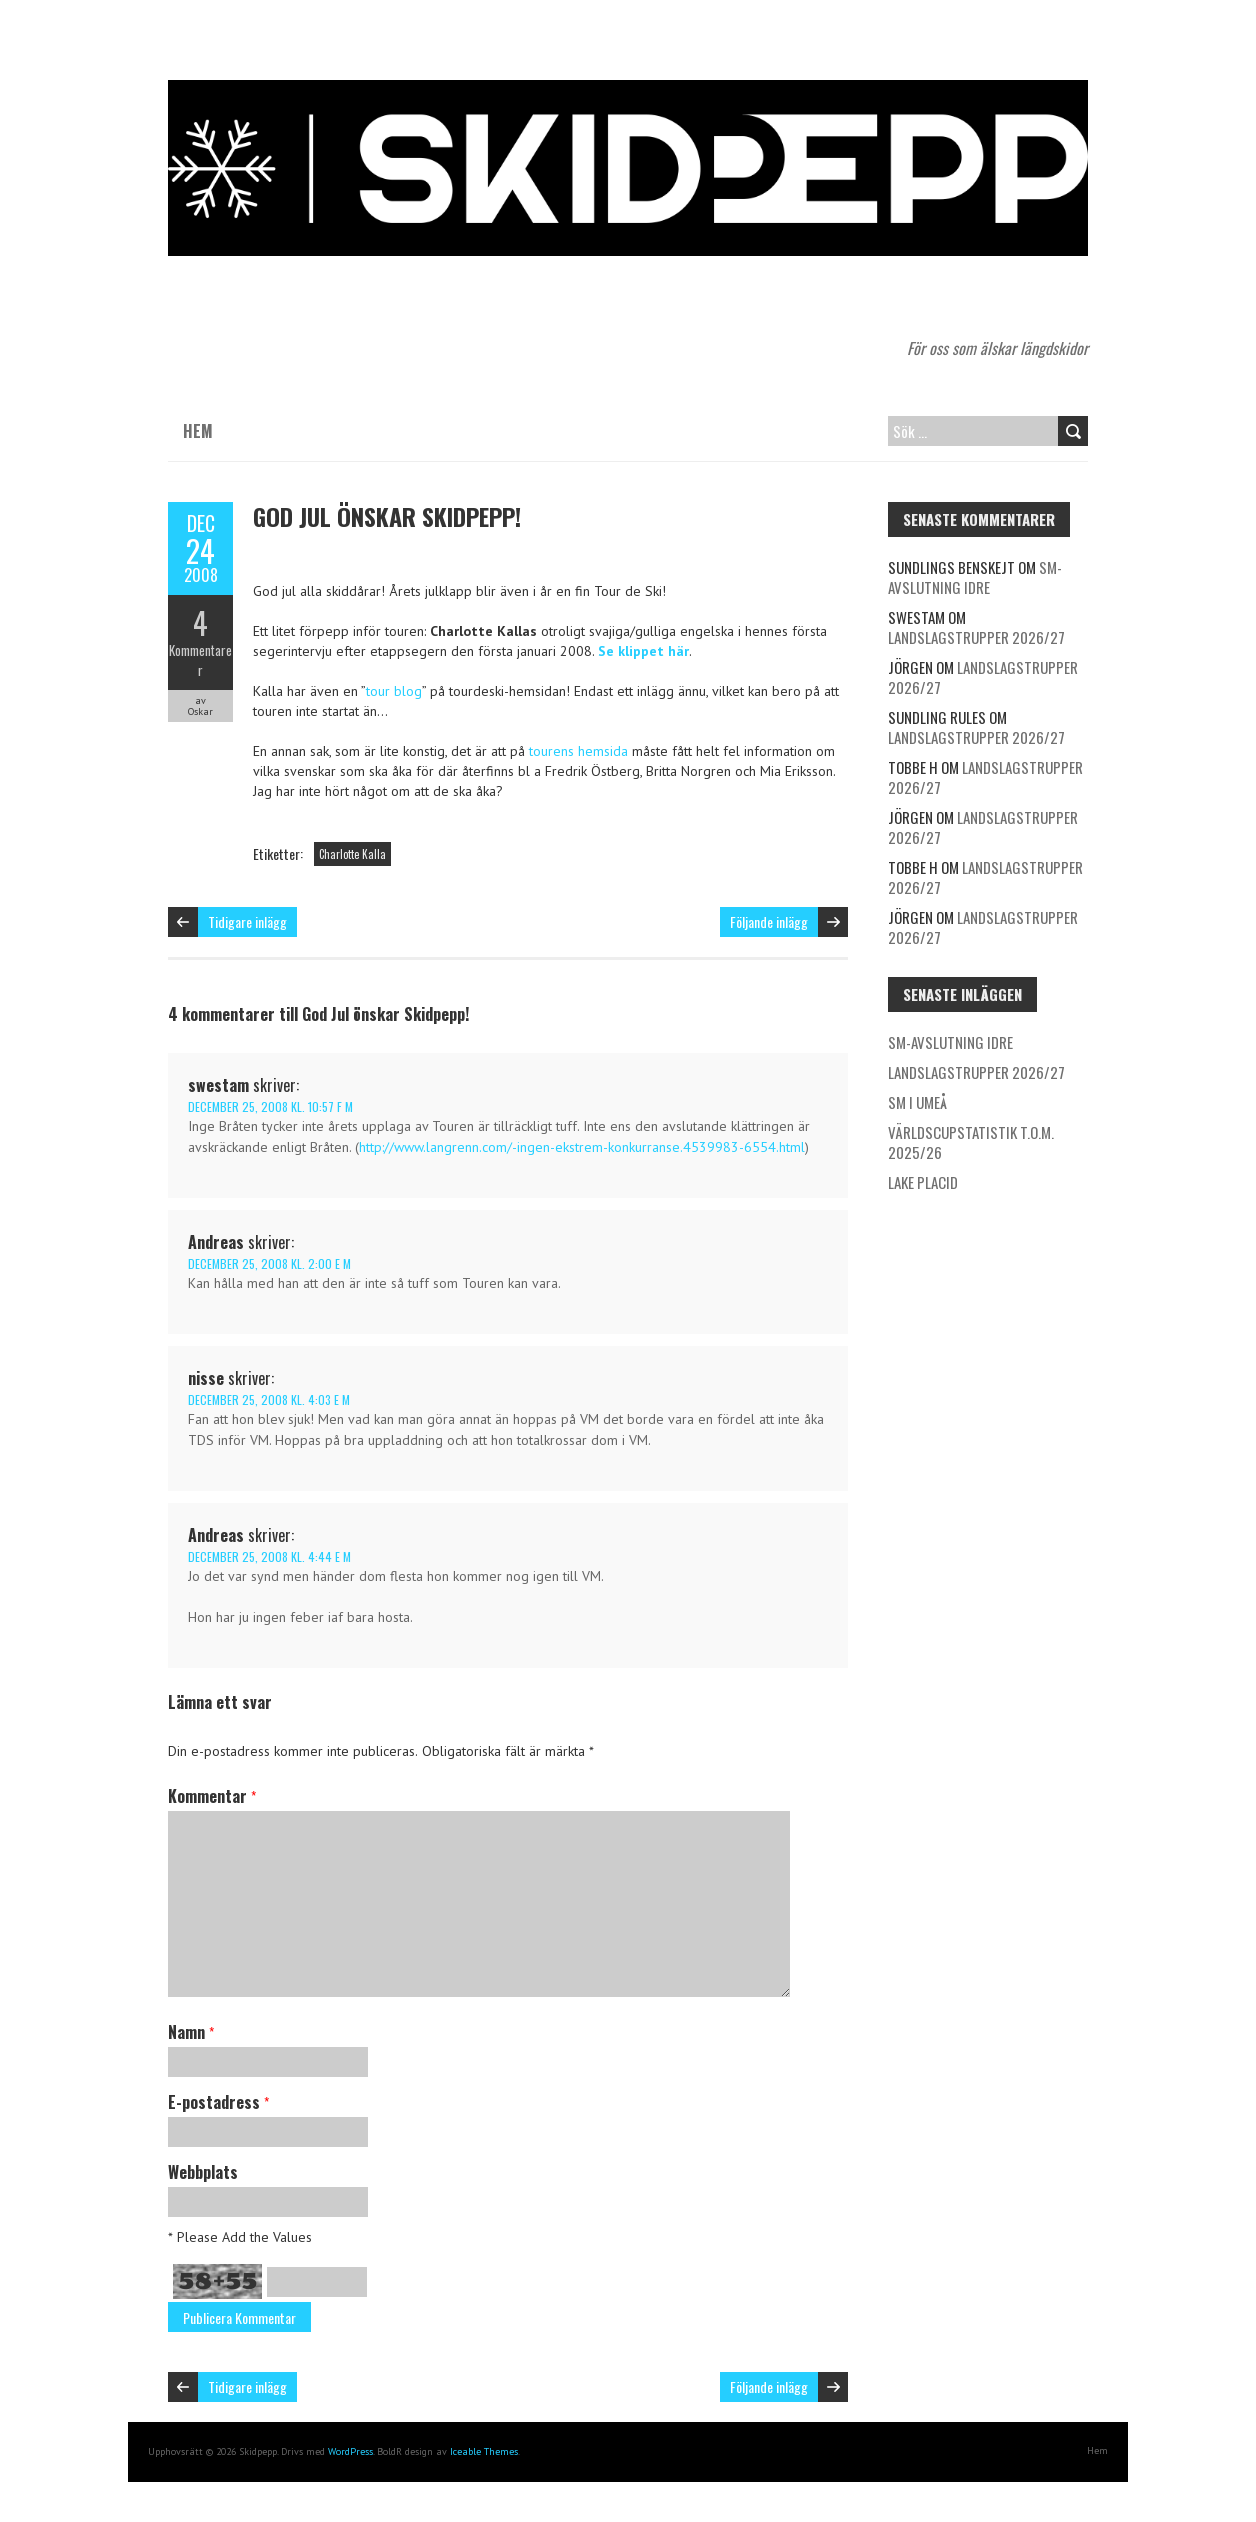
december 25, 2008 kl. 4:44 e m (269, 1556)
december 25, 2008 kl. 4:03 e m (269, 1399)
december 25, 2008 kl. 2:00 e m (269, 1263)
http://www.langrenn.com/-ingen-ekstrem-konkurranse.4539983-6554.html (582, 1147)
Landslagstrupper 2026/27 (976, 637)
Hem (198, 431)
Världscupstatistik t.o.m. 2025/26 (971, 1142)
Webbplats (203, 2172)
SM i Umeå (917, 1102)
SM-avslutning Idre (975, 577)
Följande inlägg (769, 921)
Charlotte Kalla (352, 854)
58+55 (217, 2281)
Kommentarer (200, 660)
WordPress (350, 2451)
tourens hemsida (578, 751)
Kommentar (212, 1796)
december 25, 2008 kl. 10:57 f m (270, 1106)
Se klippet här (643, 651)
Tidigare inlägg (247, 921)
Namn (191, 2032)
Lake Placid (923, 1182)
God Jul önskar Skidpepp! (387, 516)
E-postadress (218, 2102)
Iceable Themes (484, 2451)
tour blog (394, 691)
